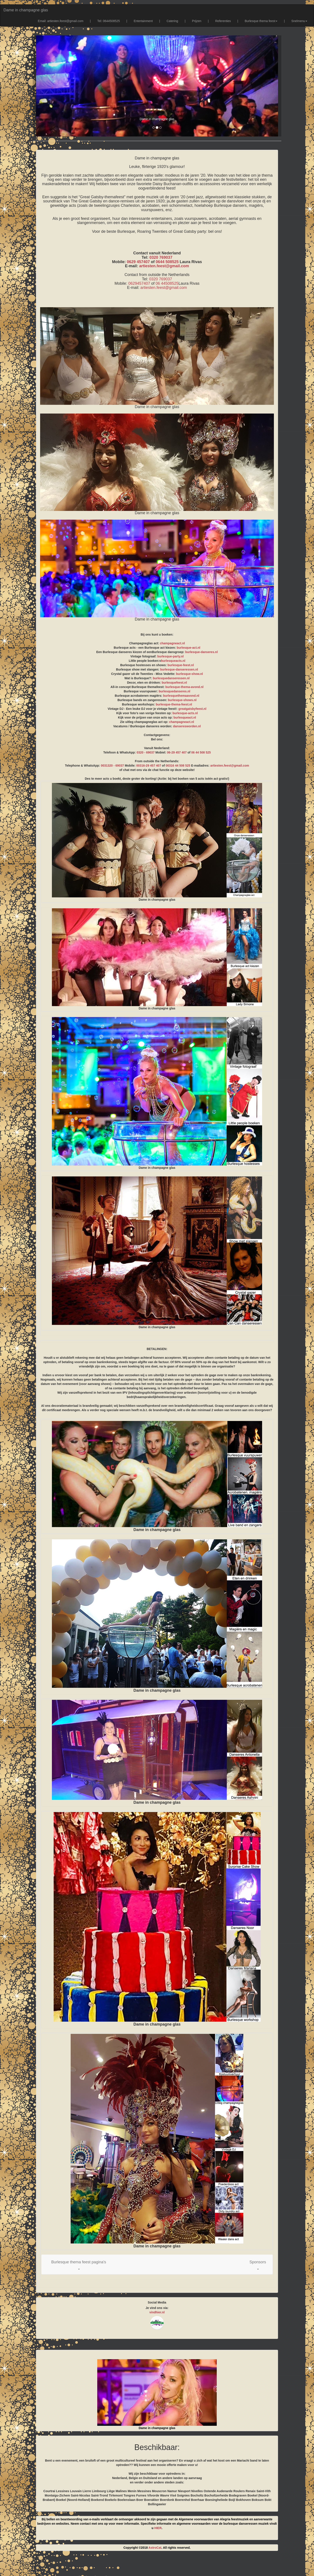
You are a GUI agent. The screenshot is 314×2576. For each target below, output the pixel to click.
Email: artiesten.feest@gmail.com (61, 21)
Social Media (157, 2302)
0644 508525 (167, 262)
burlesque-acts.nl (185, 713)
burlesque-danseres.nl (201, 652)
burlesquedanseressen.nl (171, 678)
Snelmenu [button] (299, 21)
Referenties (223, 21)
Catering (172, 21)
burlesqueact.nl (184, 717)
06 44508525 (167, 283)
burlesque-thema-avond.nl (184, 687)
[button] (78, 2264)
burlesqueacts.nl (173, 660)
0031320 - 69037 (112, 765)
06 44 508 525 (201, 752)
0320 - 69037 (146, 752)
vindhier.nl (157, 2312)
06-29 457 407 (177, 752)
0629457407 (139, 283)
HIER (158, 2528)
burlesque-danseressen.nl (179, 669)
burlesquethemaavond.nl (181, 695)
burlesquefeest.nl (174, 682)
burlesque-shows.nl (182, 700)
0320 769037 (160, 257)
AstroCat (154, 2547)
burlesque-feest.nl (180, 665)
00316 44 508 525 (178, 765)
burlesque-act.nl (188, 647)
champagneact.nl (172, 643)
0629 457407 (138, 262)
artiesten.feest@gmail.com (164, 266)
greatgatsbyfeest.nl (192, 708)
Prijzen (196, 21)
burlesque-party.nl (170, 656)
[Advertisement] (157, 2565)
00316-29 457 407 (148, 765)
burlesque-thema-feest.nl (174, 704)
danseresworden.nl (187, 726)
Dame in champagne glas (25, 10)
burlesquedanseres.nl (174, 691)
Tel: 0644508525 (108, 21)
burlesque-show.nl (189, 674)
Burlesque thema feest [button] (261, 21)
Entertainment (143, 21)
